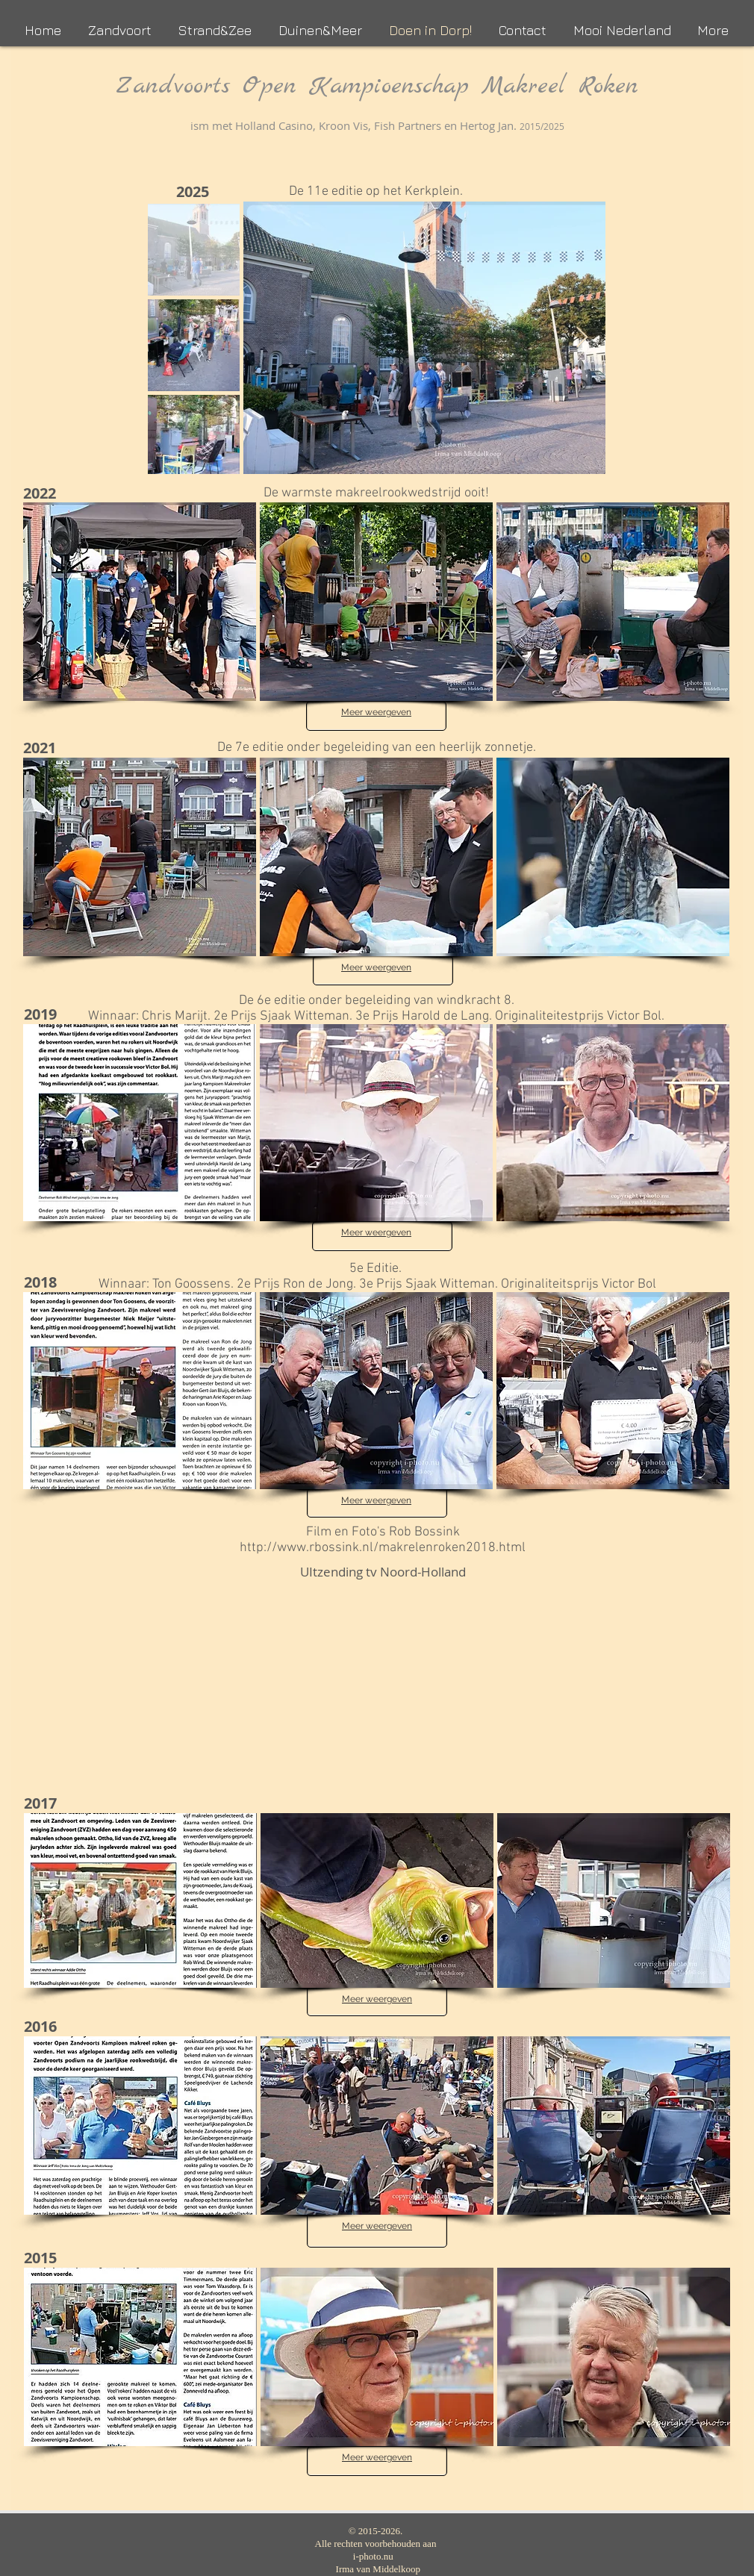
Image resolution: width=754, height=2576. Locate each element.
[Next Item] (581, 337)
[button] (139, 601)
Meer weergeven (376, 712)
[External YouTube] (383, 1680)
